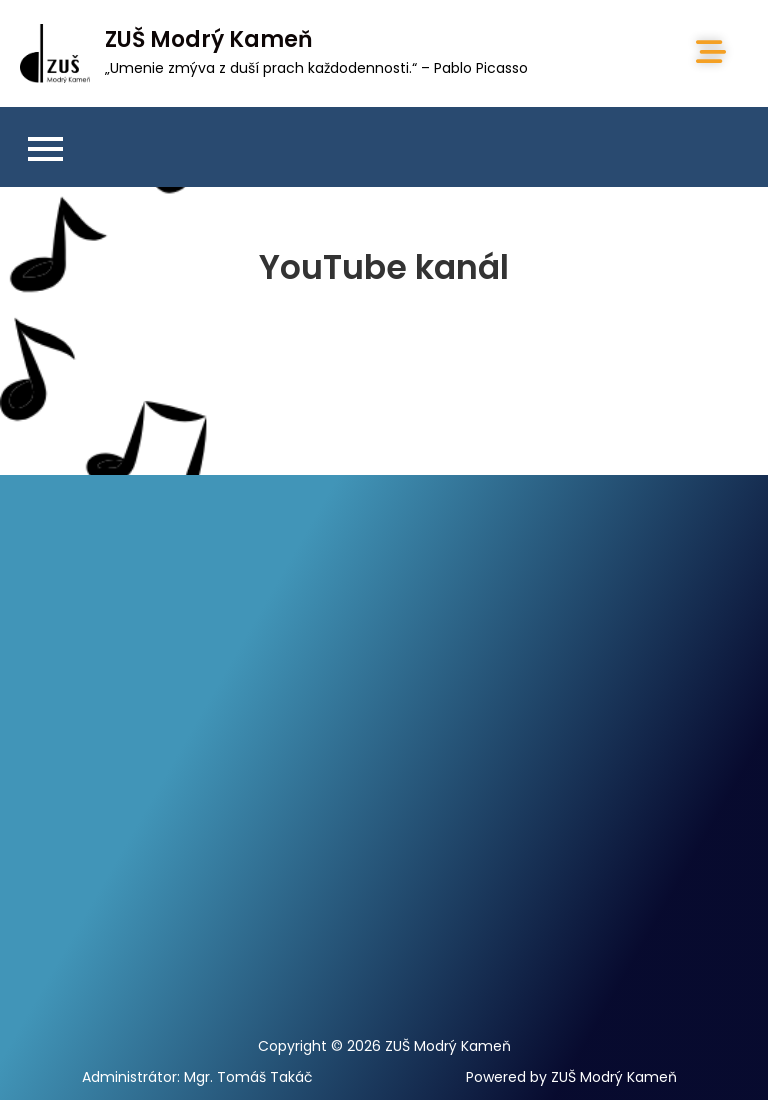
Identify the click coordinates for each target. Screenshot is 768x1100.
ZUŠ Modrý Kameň (209, 39)
